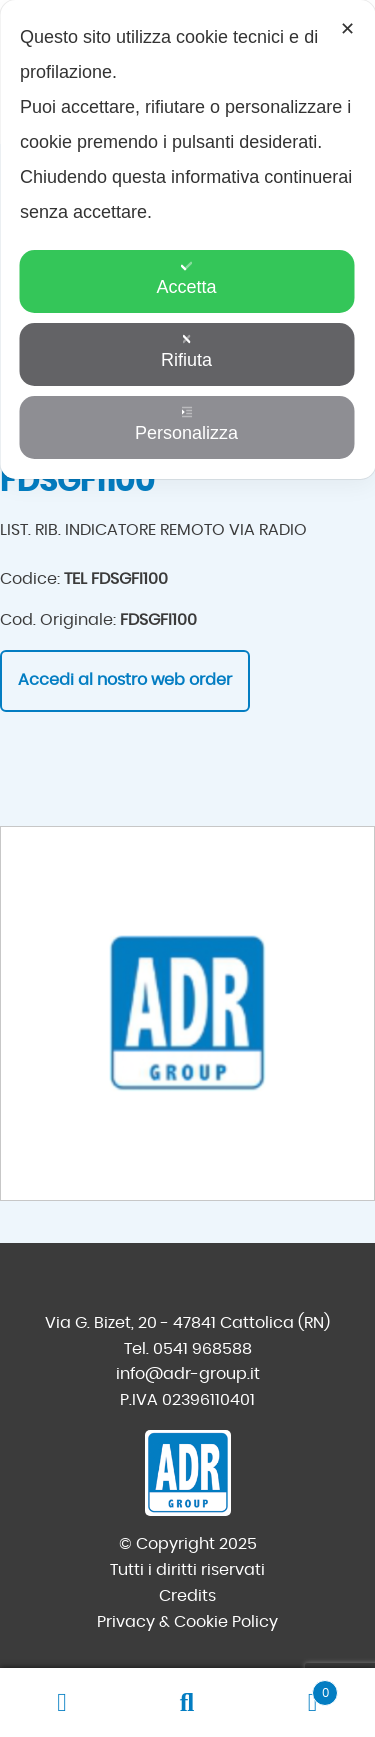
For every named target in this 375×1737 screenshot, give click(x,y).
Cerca (187, 1703)
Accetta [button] (186, 278)
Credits (187, 1596)
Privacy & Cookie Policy (187, 1622)
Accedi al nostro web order (125, 680)
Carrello (294, 1689)
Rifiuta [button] (186, 351)
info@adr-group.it (188, 1374)
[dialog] (187, 239)
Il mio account (62, 1703)
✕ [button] (347, 29)
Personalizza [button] (186, 424)
